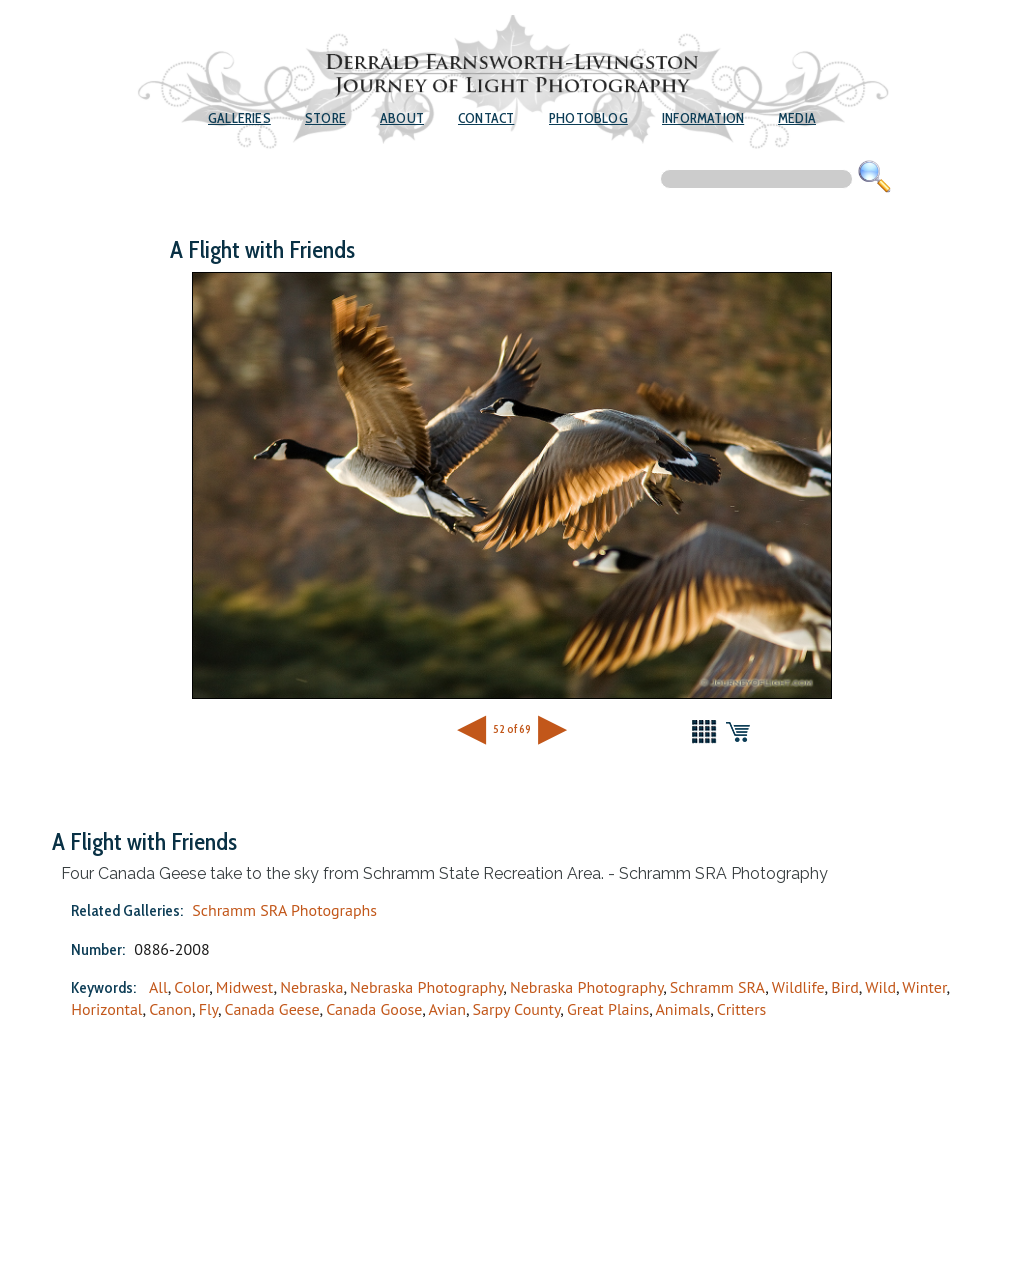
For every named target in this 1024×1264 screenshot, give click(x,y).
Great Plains (608, 1009)
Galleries (239, 118)
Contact (486, 118)
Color (191, 987)
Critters (742, 1009)
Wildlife (798, 987)
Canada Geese (272, 1009)
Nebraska (311, 987)
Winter (924, 987)
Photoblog (588, 118)
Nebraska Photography (426, 987)
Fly (208, 1009)
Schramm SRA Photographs (284, 910)
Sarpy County (517, 1009)
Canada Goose (374, 1009)
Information (703, 118)
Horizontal (106, 1009)
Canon (170, 1009)
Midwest (245, 987)
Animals (682, 1009)
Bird (845, 987)
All (158, 987)
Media (797, 118)
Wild (880, 987)
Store (325, 118)
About (402, 118)
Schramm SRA (718, 987)
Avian (447, 1009)
